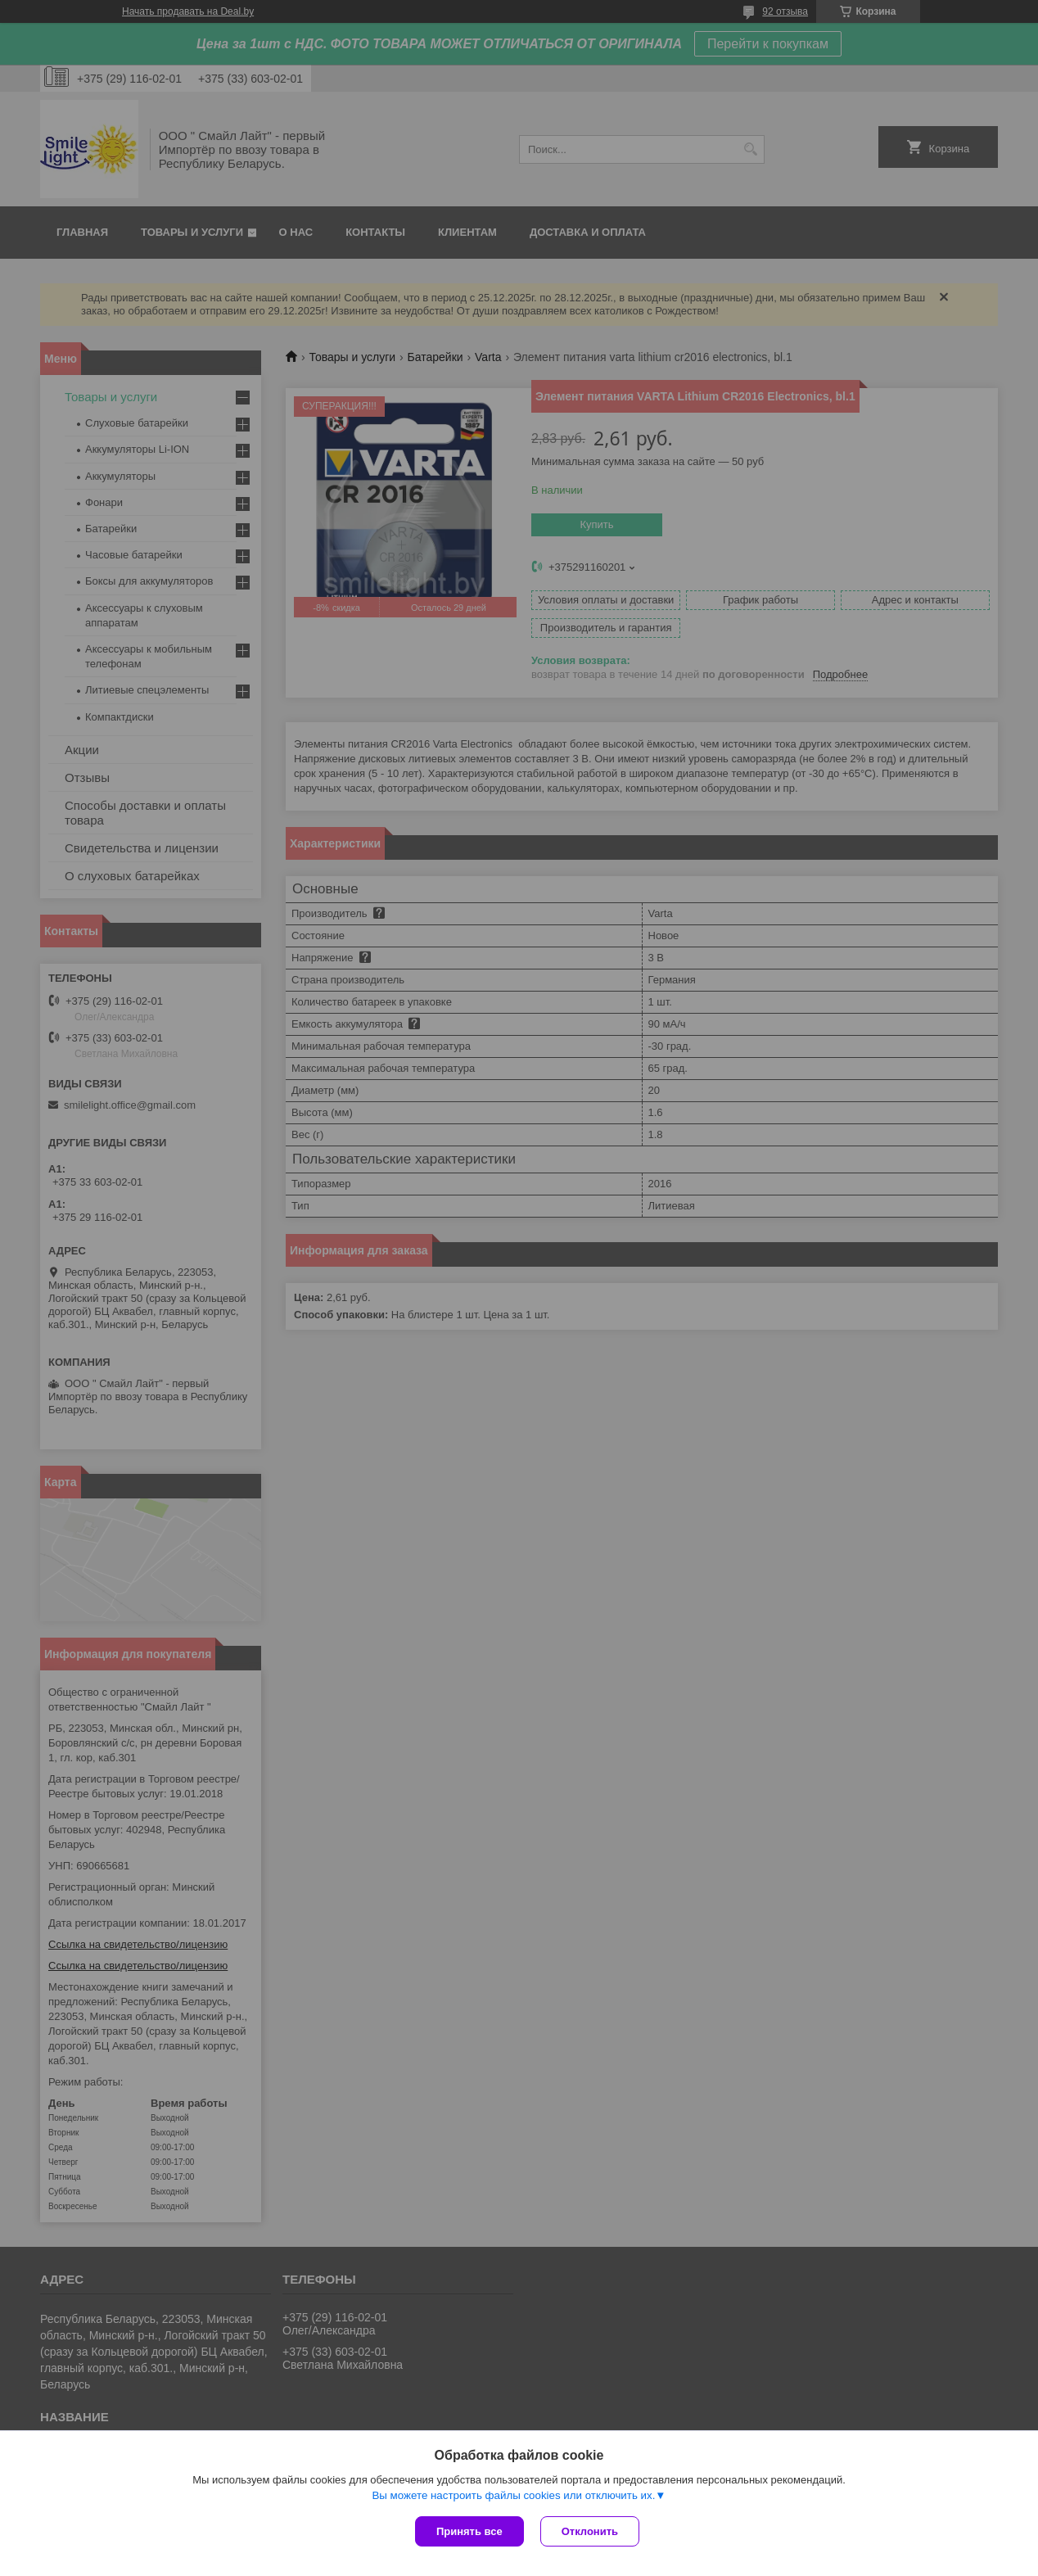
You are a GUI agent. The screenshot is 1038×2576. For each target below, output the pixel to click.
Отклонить (590, 2531)
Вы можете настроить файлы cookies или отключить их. (513, 2495)
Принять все (469, 2531)
